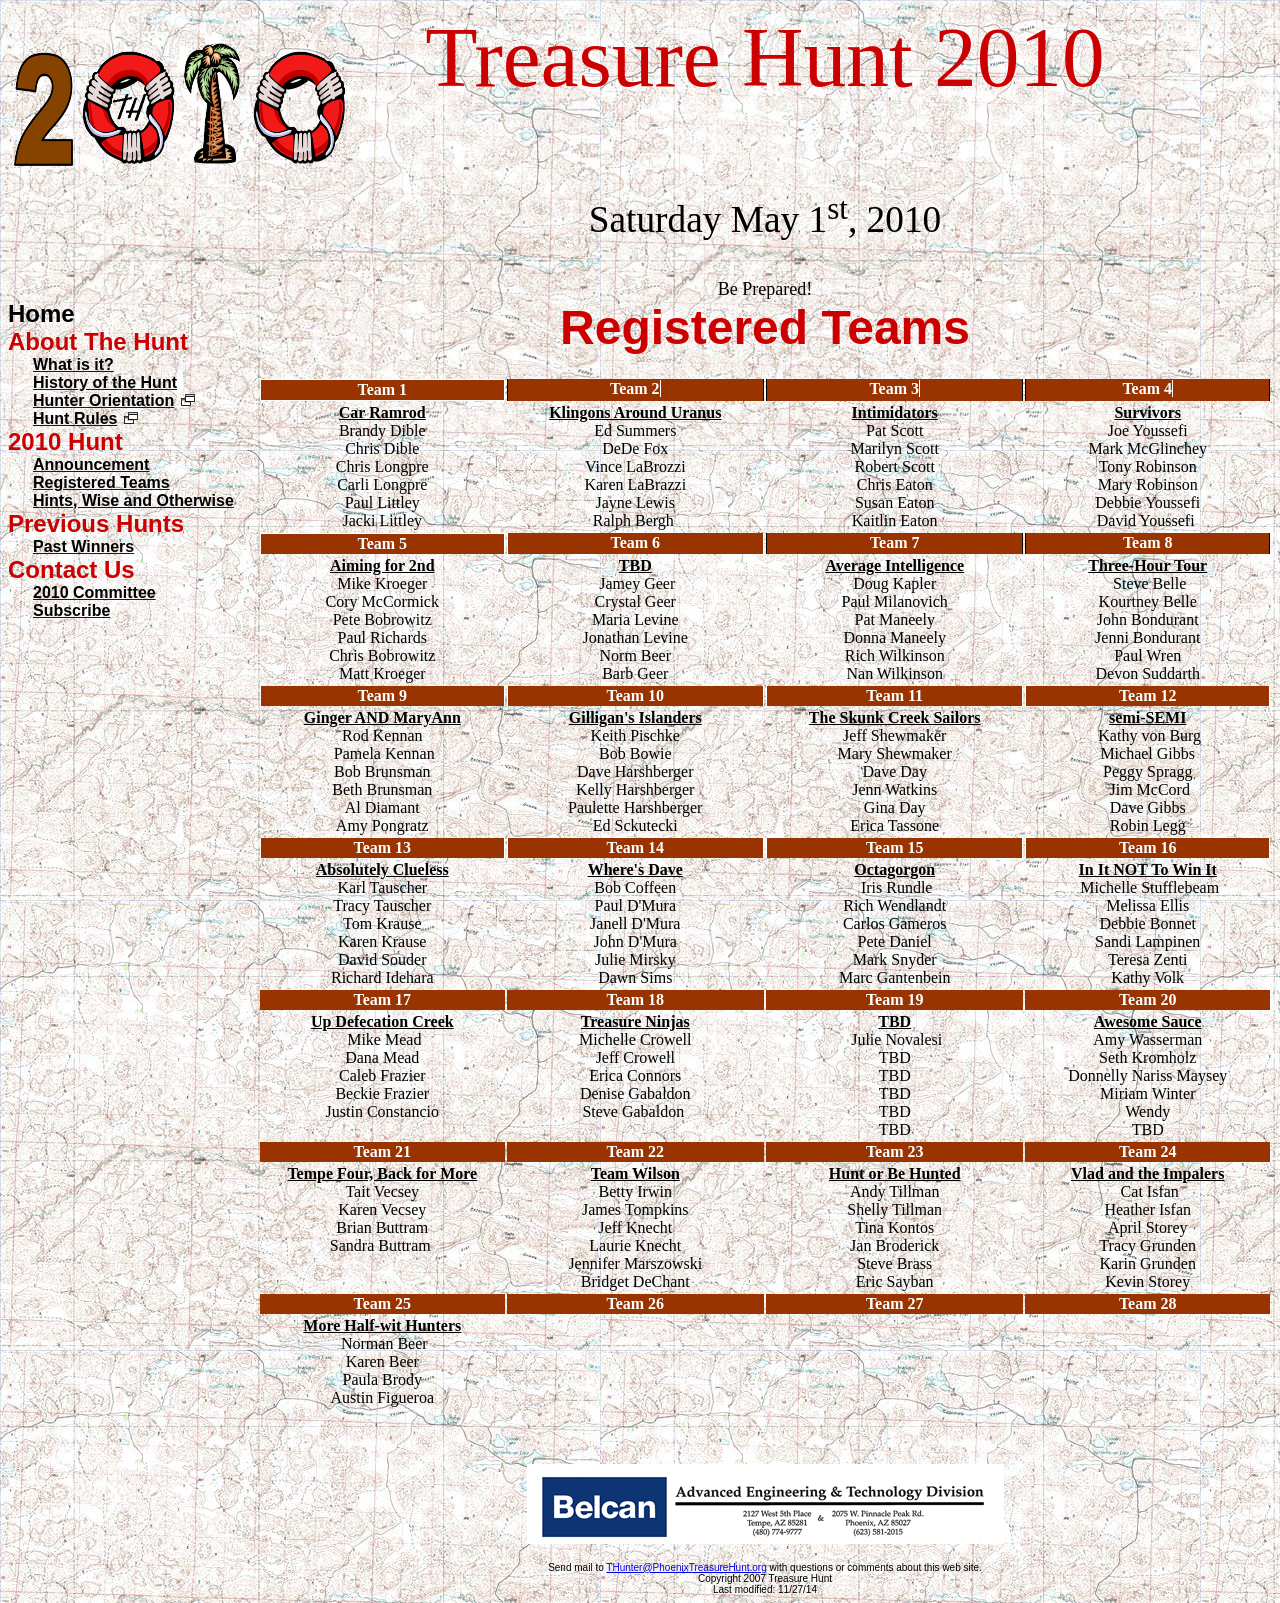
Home (41, 313)
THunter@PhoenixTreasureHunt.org (686, 1567)
